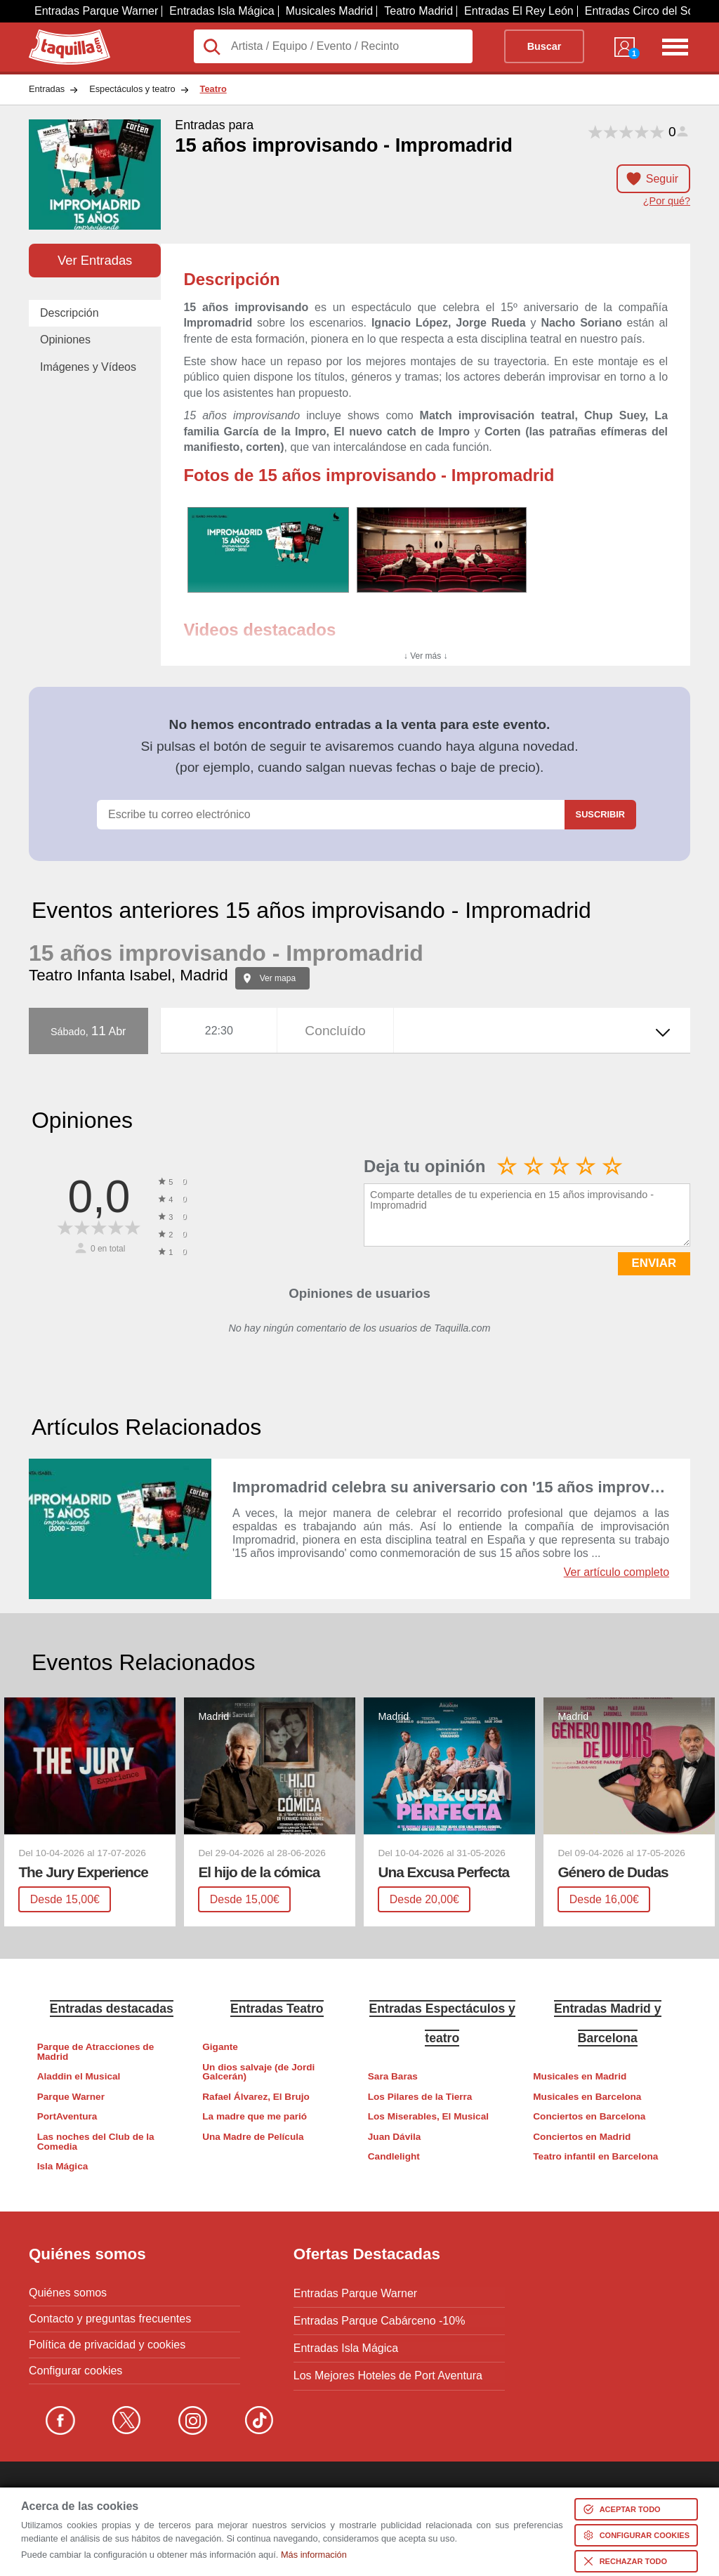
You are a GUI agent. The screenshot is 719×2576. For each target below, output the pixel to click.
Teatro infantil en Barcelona (595, 2156)
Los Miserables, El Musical (428, 2116)
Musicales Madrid (329, 11)
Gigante (220, 2047)
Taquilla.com (60, 35)
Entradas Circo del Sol (641, 11)
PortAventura (67, 2116)
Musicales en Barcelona (587, 2096)
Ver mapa (278, 978)
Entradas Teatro (277, 2008)
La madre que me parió (254, 2116)
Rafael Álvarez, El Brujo (256, 2096)
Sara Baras (393, 2076)
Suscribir (600, 814)
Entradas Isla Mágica (221, 11)
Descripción (69, 313)
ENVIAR (654, 1263)
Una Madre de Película (252, 2136)
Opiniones (65, 340)
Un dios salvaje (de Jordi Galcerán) (258, 2072)
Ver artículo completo (616, 1572)
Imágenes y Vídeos (88, 367)
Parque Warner (71, 2096)
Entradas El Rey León (519, 11)
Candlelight (394, 2156)
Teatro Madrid (418, 11)
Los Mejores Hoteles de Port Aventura (387, 2371)
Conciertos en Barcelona (589, 2116)
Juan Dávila (394, 2136)
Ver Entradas (95, 260)
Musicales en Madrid (579, 2076)
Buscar (544, 46)
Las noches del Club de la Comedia (95, 2141)
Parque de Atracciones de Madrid (95, 2052)
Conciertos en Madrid (582, 2136)
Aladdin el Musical (79, 2076)
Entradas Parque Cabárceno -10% (379, 2319)
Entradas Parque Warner (96, 11)
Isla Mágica (62, 2166)
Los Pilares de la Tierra (420, 2096)
